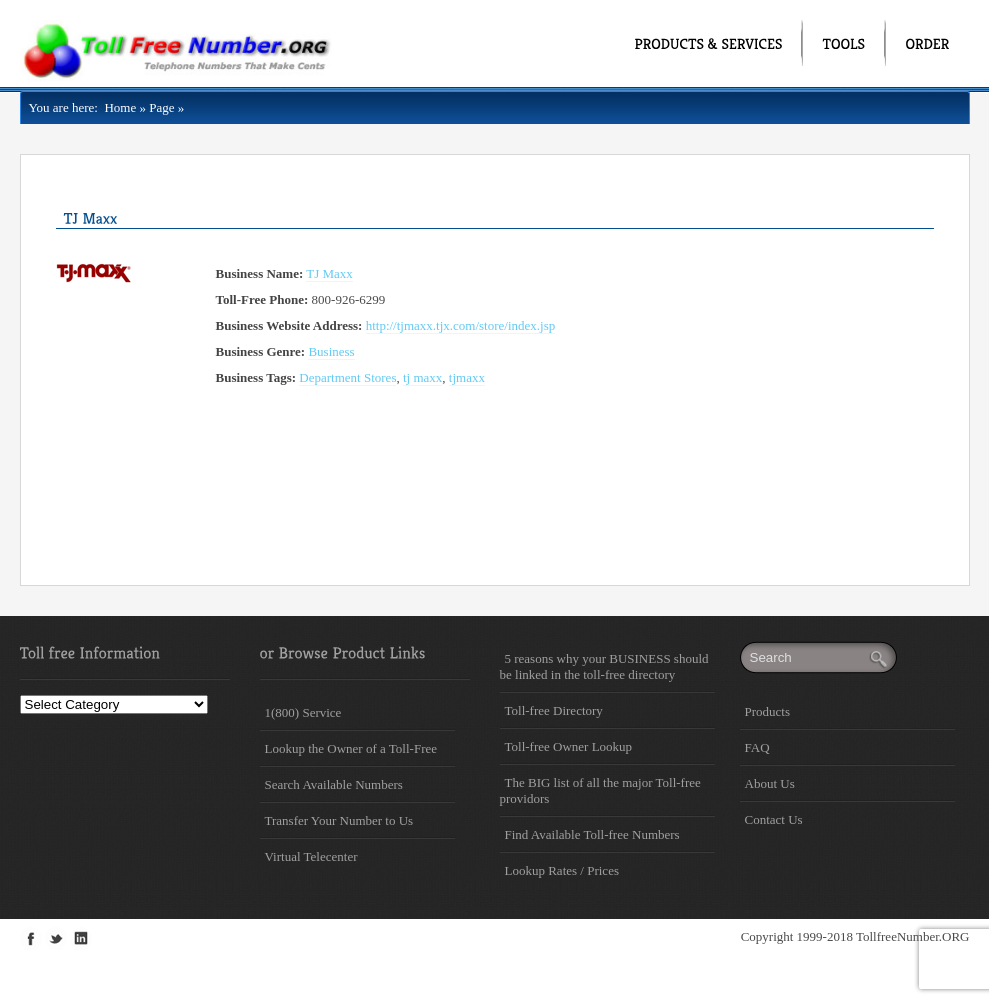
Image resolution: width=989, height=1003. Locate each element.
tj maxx (422, 377)
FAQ (757, 747)
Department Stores (347, 377)
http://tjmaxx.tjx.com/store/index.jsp (461, 325)
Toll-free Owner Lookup (569, 746)
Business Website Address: (289, 325)
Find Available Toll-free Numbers (592, 834)
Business (331, 351)
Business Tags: (256, 377)
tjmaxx (467, 377)
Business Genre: (261, 351)
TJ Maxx (329, 273)
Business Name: (260, 273)
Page (161, 107)
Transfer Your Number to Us (339, 820)
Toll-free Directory (554, 710)
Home (117, 107)
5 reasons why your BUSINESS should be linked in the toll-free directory (604, 666)
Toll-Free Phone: (262, 299)
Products (768, 711)
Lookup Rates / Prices (562, 870)
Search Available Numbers (334, 784)
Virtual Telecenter (311, 856)
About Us (770, 783)
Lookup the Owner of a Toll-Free (351, 748)
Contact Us (774, 819)
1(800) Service (303, 712)
